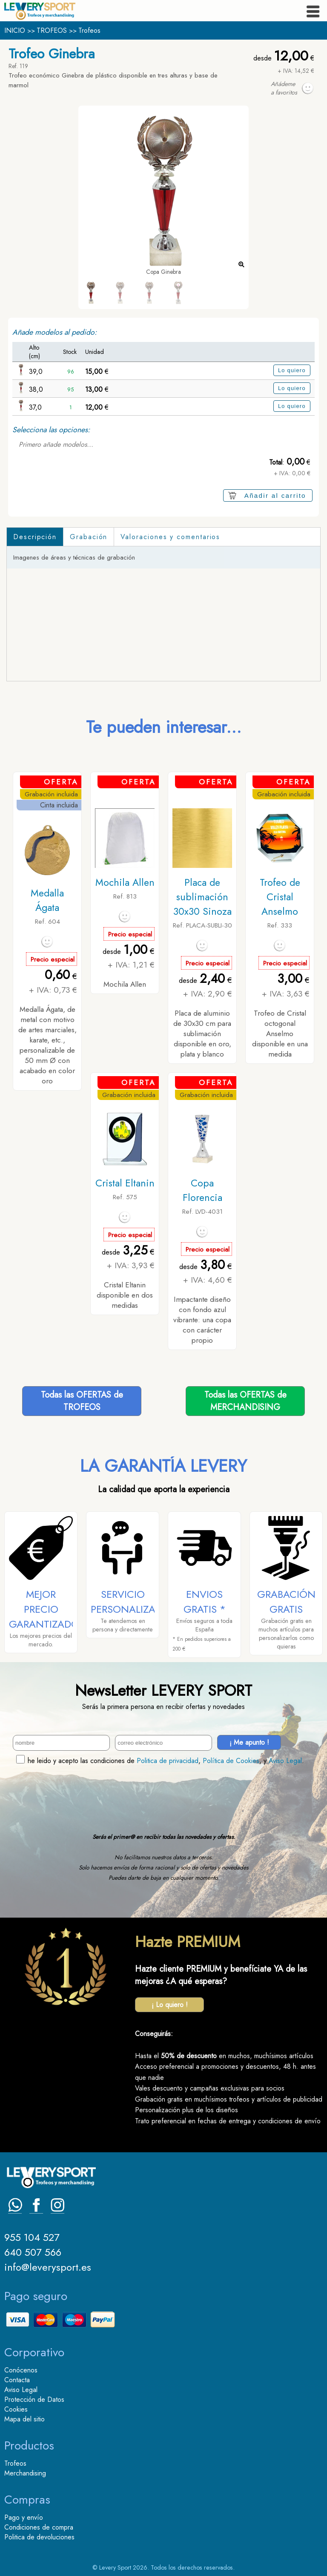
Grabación (88, 537)
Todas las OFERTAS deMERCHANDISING (245, 1401)
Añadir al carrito (275, 495)
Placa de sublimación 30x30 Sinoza (202, 897)
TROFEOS (52, 30)
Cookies (16, 2409)
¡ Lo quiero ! (170, 2005)
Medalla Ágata (47, 900)
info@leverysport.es (47, 2267)
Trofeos (89, 30)
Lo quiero (292, 370)
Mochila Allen (125, 882)
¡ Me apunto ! (249, 1742)
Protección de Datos (34, 2399)
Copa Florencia (202, 1190)
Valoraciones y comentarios (170, 537)
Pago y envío (23, 2517)
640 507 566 (32, 2252)
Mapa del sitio (24, 2419)
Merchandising (25, 2473)
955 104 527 (32, 2237)
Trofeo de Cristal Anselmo (280, 897)
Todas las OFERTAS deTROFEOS (82, 1401)
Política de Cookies (231, 1761)
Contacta (17, 2380)
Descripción (35, 537)
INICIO (14, 30)
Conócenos (20, 2370)
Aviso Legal (285, 1761)
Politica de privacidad (167, 1761)
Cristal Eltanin (125, 1183)
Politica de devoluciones (39, 2537)
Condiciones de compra (38, 2527)
